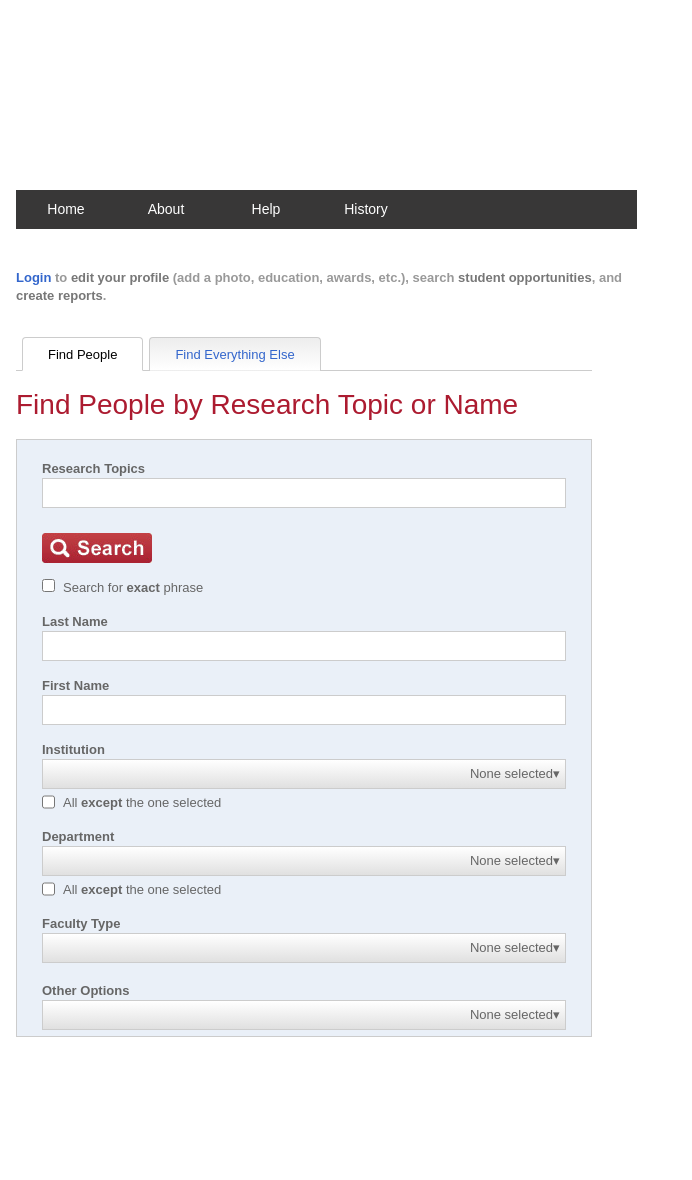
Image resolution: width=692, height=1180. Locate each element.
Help (266, 209)
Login (33, 277)
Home (65, 209)
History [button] (366, 209)
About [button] (166, 209)
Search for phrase (133, 587)
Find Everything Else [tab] (234, 354)
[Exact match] (48, 585)
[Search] (304, 493)
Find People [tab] (82, 354)
